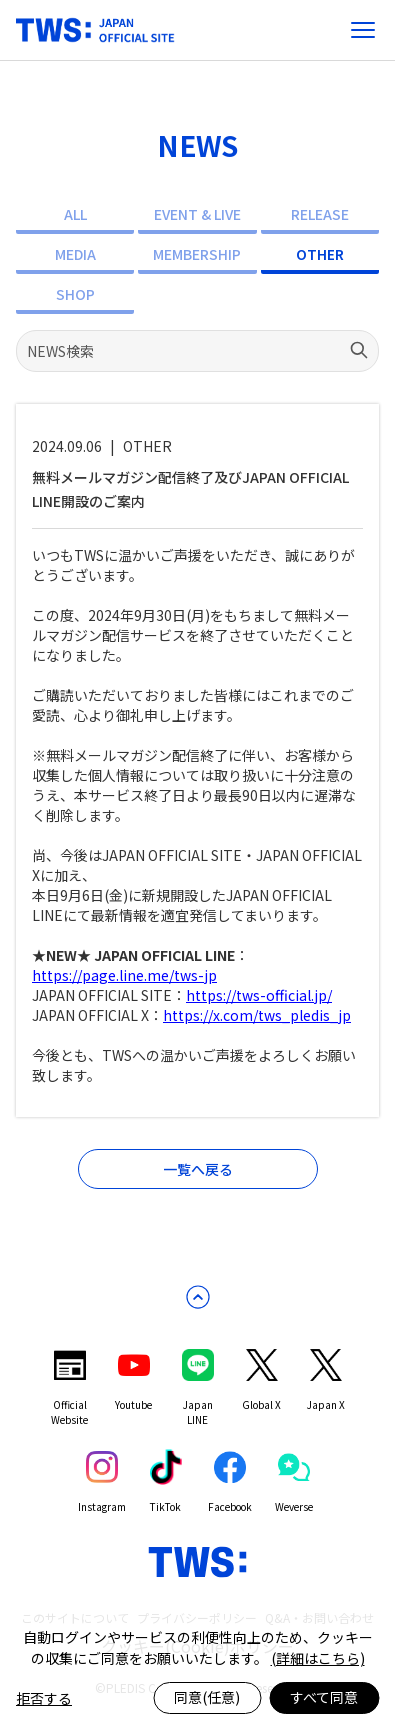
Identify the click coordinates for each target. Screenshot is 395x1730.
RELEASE (320, 214)
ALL (75, 214)
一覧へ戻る (198, 1169)
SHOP (75, 294)
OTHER (320, 254)
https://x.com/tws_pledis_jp (257, 1015)
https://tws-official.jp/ (259, 995)
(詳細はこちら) (318, 1658)
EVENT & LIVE (197, 214)
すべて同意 (324, 1697)
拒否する (44, 1698)
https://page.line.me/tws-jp (124, 975)
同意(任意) (207, 1697)
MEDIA (75, 254)
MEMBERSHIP (197, 254)
